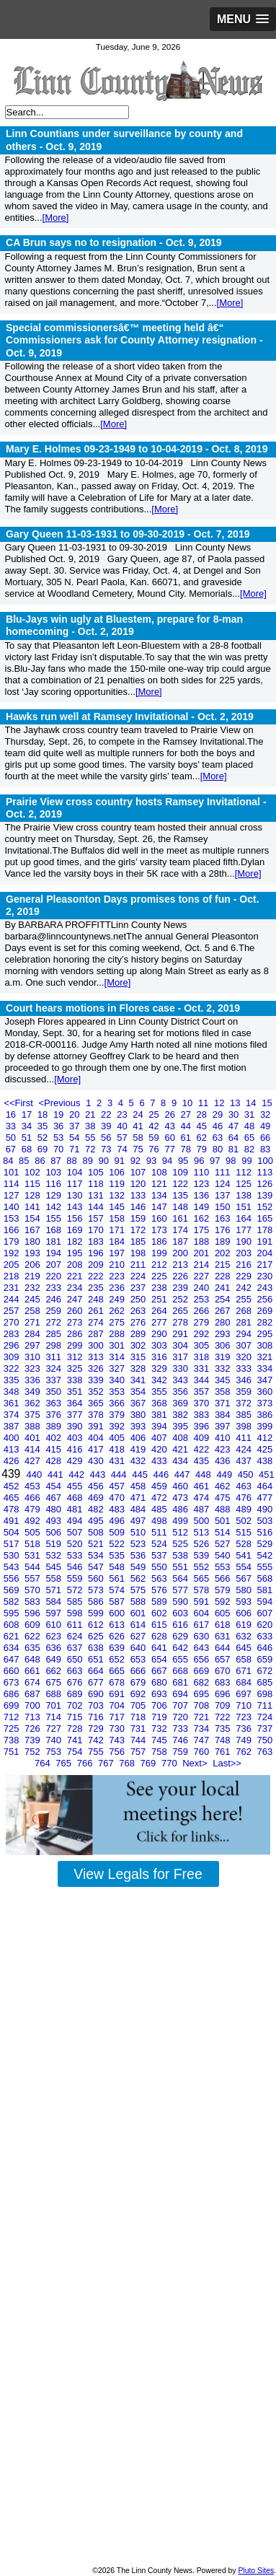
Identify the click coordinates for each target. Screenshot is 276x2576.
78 (187, 1149)
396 (203, 1426)
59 (154, 1137)
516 (265, 1532)
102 (34, 1172)
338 (76, 1380)
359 (245, 1391)
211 (139, 1264)
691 (118, 1693)
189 (224, 1241)
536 (139, 1555)
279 (203, 1322)
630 (203, 1636)
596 (34, 1613)
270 (13, 1322)
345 (224, 1380)
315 (139, 1356)
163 (224, 1218)
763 (265, 1751)
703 (97, 1705)
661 (34, 1670)
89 (88, 1160)
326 (97, 1368)
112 (245, 1172)
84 (9, 1160)
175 (203, 1230)
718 (139, 1717)
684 (245, 1682)
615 (160, 1624)
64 (234, 1137)
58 (139, 1137)
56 (107, 1137)
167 (34, 1230)
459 (160, 1486)
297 (34, 1345)
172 (139, 1230)
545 (54, 1566)
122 (181, 1183)
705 (139, 1705)
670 (224, 1670)
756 (118, 1751)
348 (13, 1391)
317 (181, 1356)
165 (265, 1218)
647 (13, 1659)
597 (54, 1613)
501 (224, 1520)
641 (160, 1647)
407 (160, 1437)
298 (54, 1345)
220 (54, 1276)
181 (54, 1241)
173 (160, 1230)
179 (13, 1241)
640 (139, 1647)
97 (216, 1160)
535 (118, 1555)
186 (160, 1241)
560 (97, 1578)
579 (224, 1590)
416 (76, 1449)
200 (181, 1253)
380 (139, 1414)
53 (59, 1137)
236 (118, 1287)
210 (118, 1264)
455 (76, 1486)
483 (118, 1509)
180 (34, 1241)
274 (97, 1322)
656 (203, 1659)
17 (28, 1114)
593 (245, 1601)
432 (139, 1460)
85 (25, 1160)
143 (76, 1206)
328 (139, 1368)
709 (224, 1705)
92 (136, 1160)
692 (139, 1693)
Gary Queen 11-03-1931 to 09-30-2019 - (128, 534)
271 (34, 1322)
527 (224, 1543)
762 (245, 1751)
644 (224, 1647)
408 (181, 1437)
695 (203, 1693)
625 (97, 1636)
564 (181, 1578)
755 (97, 1751)
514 (224, 1532)
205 (13, 1264)
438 (265, 1460)
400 (13, 1437)
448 (204, 1474)
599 (97, 1613)
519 (54, 1543)
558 (54, 1578)
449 (225, 1474)
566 (224, 1578)
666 (139, 1670)
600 (118, 1613)
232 (34, 1287)
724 (265, 1717)
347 (265, 1380)
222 (97, 1276)
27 (187, 1114)
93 (152, 1160)
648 (34, 1659)
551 (181, 1566)
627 (139, 1636)
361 (13, 1403)
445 (141, 1474)
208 (76, 1264)
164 (245, 1218)
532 (54, 1555)
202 (224, 1253)
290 (160, 1333)
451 (267, 1474)
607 (265, 1613)
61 (187, 1137)
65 (250, 1137)
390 (76, 1426)
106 (118, 1172)
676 (76, 1682)
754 (76, 1751)
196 (97, 1253)
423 (224, 1449)
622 (34, 1636)
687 (34, 1693)
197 (118, 1253)
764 (44, 1763)
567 (245, 1578)
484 (139, 1509)
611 (76, 1624)
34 (28, 1126)
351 (76, 1391)
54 (75, 1137)
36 (59, 1126)
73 (107, 1149)
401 (34, 1437)
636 (54, 1647)
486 (181, 1509)
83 (265, 1149)
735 (224, 1728)
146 (139, 1206)
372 (245, 1403)
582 (13, 1601)
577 (181, 1590)
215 (224, 1264)
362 (34, 1403)
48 (250, 1126)
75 (139, 1149)
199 (160, 1253)
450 (247, 1474)
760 (203, 1751)
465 (13, 1497)
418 (118, 1449)
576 (160, 1590)
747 (203, 1740)
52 (43, 1137)
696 (224, 1693)
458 (139, 1486)
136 (203, 1195)
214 (203, 1264)
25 (154, 1114)
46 (219, 1126)
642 (181, 1647)
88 (72, 1160)
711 (265, 1705)
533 (76, 1555)
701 (54, 1705)
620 (265, 1624)
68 (28, 1149)
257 (13, 1310)
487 (203, 1509)
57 (123, 1137)
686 (13, 1693)
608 (13, 1624)
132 (118, 1195)
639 (118, 1647)
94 (168, 1160)
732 (160, 1728)
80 (219, 1149)
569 (13, 1590)
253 (203, 1299)
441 (57, 1474)
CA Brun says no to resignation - (114, 242)
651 (97, 1659)
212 (160, 1264)
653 (139, 1659)
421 (181, 1449)
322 (13, 1368)
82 (250, 1149)
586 (97, 1601)
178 (265, 1230)
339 (97, 1380)
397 (224, 1426)
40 (123, 1126)
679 (139, 1682)
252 (181, 1299)
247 (76, 1299)
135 (181, 1195)
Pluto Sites (256, 2571)
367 (139, 1403)
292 (203, 1333)
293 (224, 1333)
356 (181, 1391)
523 (139, 1543)
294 (245, 1333)
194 (54, 1253)
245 (34, 1299)
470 (118, 1497)
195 (76, 1253)
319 (224, 1356)
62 (203, 1137)
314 (118, 1356)
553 (224, 1566)
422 (203, 1449)
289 (139, 1333)
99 (247, 1160)
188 (203, 1241)
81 (234, 1149)
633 (265, 1636)
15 (267, 1103)
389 (54, 1426)
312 (76, 1356)
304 (181, 1345)
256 (265, 1299)
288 (118, 1333)
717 (118, 1717)
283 (13, 1333)
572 (76, 1590)
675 (54, 1682)
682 (203, 1682)
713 (34, 1717)
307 (245, 1345)
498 (160, 1520)
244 (13, 1299)
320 (245, 1356)
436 (224, 1460)
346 (245, 1380)
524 (160, 1543)
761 (224, 1751)
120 (139, 1183)
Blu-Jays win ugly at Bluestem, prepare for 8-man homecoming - (124, 625)
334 (265, 1368)
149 (203, 1206)
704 (118, 1705)
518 (34, 1543)
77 (170, 1149)
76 (154, 1149)
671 (245, 1670)
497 (139, 1520)
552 (203, 1566)
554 (245, 1566)
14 (252, 1103)
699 (13, 1705)
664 (97, 1670)
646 (265, 1647)
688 (54, 1693)
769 (150, 1763)
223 (118, 1276)
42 (154, 1126)
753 (54, 1751)
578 (203, 1590)
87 (56, 1160)
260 (76, 1310)
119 (118, 1183)
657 (224, 1659)
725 (13, 1728)
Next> (196, 1763)
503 (265, 1520)
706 (160, 1705)
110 (203, 1172)
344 (203, 1380)
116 (54, 1183)
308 (265, 1345)
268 (245, 1310)
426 (13, 1460)
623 (54, 1636)
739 (34, 1740)
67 (12, 1149)
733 (181, 1728)
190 (245, 1241)
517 (13, 1543)
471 (139, 1497)
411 (245, 1437)
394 (160, 1426)
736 (245, 1728)
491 (13, 1520)
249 (118, 1299)
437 (245, 1460)
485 (160, 1509)
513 (203, 1532)
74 (123, 1149)
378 (97, 1414)
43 (170, 1126)
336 (34, 1380)
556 (13, 1578)
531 (34, 1555)
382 (181, 1414)
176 (224, 1230)
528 (245, 1543)
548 (118, 1566)
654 (160, 1659)
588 (139, 1601)
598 (76, 1613)
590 (181, 1601)
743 (118, 1740)
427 (34, 1460)
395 (181, 1426)
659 (265, 1659)
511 (160, 1532)
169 (76, 1230)
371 (224, 1403)
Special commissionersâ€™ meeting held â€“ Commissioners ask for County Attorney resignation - (134, 340)
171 (118, 1230)
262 (118, 1310)
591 (203, 1601)
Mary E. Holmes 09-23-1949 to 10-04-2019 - (136, 449)
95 (184, 1160)
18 (43, 1114)
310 (34, 1356)
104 (76, 1172)
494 (76, 1520)
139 (265, 1195)
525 (181, 1543)
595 (13, 1613)
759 (181, 1751)
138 (245, 1195)
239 (181, 1287)
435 (203, 1460)
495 (97, 1520)
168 (54, 1230)
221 (76, 1276)
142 (54, 1206)
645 (245, 1647)
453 (34, 1486)
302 (139, 1345)
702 (76, 1705)
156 (76, 1218)
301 (118, 1345)
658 (245, 1659)
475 (224, 1497)
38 (91, 1126)
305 (203, 1345)
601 (139, 1613)
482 (97, 1509)
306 (224, 1345)
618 (224, 1624)
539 (203, 1555)
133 (139, 1195)
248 (97, 1299)
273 (76, 1322)
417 (97, 1449)
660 (13, 1670)
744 (139, 1740)
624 (76, 1636)
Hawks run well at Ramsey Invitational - (130, 716)
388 (34, 1426)
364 (76, 1403)
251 (160, 1299)
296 (13, 1345)
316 (160, 1356)
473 (181, 1497)
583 (34, 1601)
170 (97, 1230)
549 (139, 1566)
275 (118, 1322)
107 (139, 1172)
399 (265, 1426)
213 (181, 1264)
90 (104, 1160)
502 (245, 1520)
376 (54, 1414)
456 (97, 1486)
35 (43, 1126)
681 (181, 1682)
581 (265, 1590)
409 (203, 1437)
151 (245, 1206)
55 (91, 1137)
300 (97, 1345)
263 (139, 1310)
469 (97, 1497)
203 (245, 1253)
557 (34, 1578)
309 (13, 1356)
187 (181, 1241)
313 (97, 1356)
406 (139, 1437)
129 (54, 1195)
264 (160, 1310)
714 (54, 1717)
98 (232, 1160)
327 (118, 1368)
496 (118, 1520)
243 (265, 1287)
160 (160, 1218)
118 (97, 1183)
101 (13, 1172)
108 (160, 1172)
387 (13, 1426)
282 (265, 1322)
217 (265, 1264)
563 (160, 1578)
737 (265, 1728)
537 (160, 1555)
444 (120, 1474)
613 (118, 1624)
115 (34, 1183)
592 (224, 1601)
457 (118, 1486)
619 (245, 1624)
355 (160, 1391)
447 (183, 1474)
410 (224, 1437)
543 (13, 1566)
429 (76, 1460)
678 (118, 1682)
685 (265, 1682)
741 (76, 1740)
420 (160, 1449)
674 (34, 1682)
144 (97, 1206)
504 (13, 1532)
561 (118, 1578)
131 (97, 1195)
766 (86, 1763)
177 (245, 1230)
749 (245, 1740)
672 (265, 1670)
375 (34, 1414)
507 (76, 1532)
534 (97, 1555)
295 (265, 1333)
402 (54, 1437)
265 (181, 1310)
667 (160, 1670)
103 (54, 1172)
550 (160, 1566)
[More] (56, 217)
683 (224, 1682)
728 (76, 1728)
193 (34, 1253)
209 (97, 1264)
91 (121, 1160)
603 (181, 1613)
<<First (19, 1103)
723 (245, 1717)
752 (34, 1751)
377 (76, 1414)
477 (265, 1497)
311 (54, 1356)
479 (34, 1509)
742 (97, 1740)
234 (76, 1287)
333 (245, 1368)
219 (34, 1276)
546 (76, 1566)
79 (203, 1149)
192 (13, 1253)
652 (118, 1659)
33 (12, 1126)
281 (245, 1322)
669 (203, 1670)
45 (203, 1126)
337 (54, 1380)
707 (181, 1705)
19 (59, 1114)
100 (265, 1160)
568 (265, 1578)
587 (118, 1601)
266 (203, 1310)
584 (54, 1601)
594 (265, 1601)
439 (12, 1474)
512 (181, 1532)
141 (34, 1206)
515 (245, 1532)
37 (75, 1126)
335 (13, 1380)
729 (97, 1728)
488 (224, 1509)
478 (13, 1509)
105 (97, 1172)
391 (97, 1426)
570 (34, 1590)
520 (76, 1543)
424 (245, 1449)
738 (13, 1740)
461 (203, 1486)
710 (245, 1705)
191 (265, 1241)
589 (160, 1601)
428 (54, 1460)
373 (265, 1403)
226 (181, 1276)
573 (97, 1590)
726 (34, 1728)
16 (12, 1114)
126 (265, 1183)
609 (34, 1624)
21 (91, 1114)
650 (76, 1659)
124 (224, 1183)
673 (13, 1682)
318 (203, 1356)
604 (203, 1613)
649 (54, 1659)
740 (54, 1740)
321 (265, 1356)
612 (97, 1624)
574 (118, 1590)
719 (160, 1717)
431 (118, 1460)
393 (139, 1426)
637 (76, 1647)
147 (160, 1206)
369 (181, 1403)
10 (188, 1103)
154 (34, 1218)
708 (203, 1705)
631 (224, 1636)
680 (160, 1682)
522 (118, 1543)
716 (97, 1717)
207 (54, 1264)
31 (250, 1114)
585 (76, 1601)
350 (54, 1391)
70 (59, 1149)
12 (220, 1103)
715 (76, 1717)
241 (224, 1287)
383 (203, 1414)
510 (139, 1532)
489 (245, 1509)
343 (181, 1380)
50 (12, 1137)
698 (265, 1693)
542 (265, 1555)
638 (97, 1647)
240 (203, 1287)
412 (265, 1437)
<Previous (60, 1103)
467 (54, 1497)
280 (224, 1322)
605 (224, 1613)
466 (34, 1497)
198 (139, 1253)
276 (139, 1322)
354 (139, 1391)
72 (91, 1149)
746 (181, 1740)
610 (54, 1624)
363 (54, 1403)
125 (245, 1183)
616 (181, 1624)
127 (13, 1195)
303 (160, 1345)
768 (128, 1763)
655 (181, 1659)
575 (139, 1590)
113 (265, 1172)
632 (245, 1636)
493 (54, 1520)
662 (54, 1670)
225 (160, 1276)
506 (54, 1532)
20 (75, 1114)
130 (76, 1195)
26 (170, 1114)
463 (245, 1486)
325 (76, 1368)
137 (224, 1195)
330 (181, 1368)
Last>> (227, 1763)
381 (160, 1414)
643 (203, 1647)
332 (224, 1368)
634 (13, 1647)
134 (160, 1195)
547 (97, 1566)
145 (118, 1206)
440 (36, 1474)
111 (224, 1172)
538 (181, 1555)
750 (265, 1740)
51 (28, 1137)
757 (139, 1751)
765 (64, 1763)
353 (118, 1391)
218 (13, 1276)
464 (265, 1486)
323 (34, 1368)
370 (203, 1403)
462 (224, 1486)
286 (76, 1333)
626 (118, 1636)
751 (13, 1751)
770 (170, 1763)
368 (160, 1403)
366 (118, 1403)
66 (265, 1137)
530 (13, 1555)
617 (203, 1624)
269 (265, 1310)
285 (54, 1333)
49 (265, 1126)
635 (34, 1647)
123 (203, 1183)
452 (13, 1486)
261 (97, 1310)
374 (13, 1414)
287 (97, 1333)
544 (34, 1566)
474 (203, 1497)
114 (13, 1183)
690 (97, 1693)
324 (54, 1368)
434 (181, 1460)
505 (34, 1532)
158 (118, 1218)
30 (234, 1114)
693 (160, 1693)
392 (118, 1426)
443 (99, 1474)
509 (118, 1532)
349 (34, 1391)
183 (97, 1241)
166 (13, 1230)
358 (224, 1391)
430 (97, 1460)
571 (54, 1590)
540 (224, 1555)
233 (54, 1287)
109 (181, 1172)
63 (219, 1137)
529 (265, 1543)
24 (139, 1114)
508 (97, 1532)
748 (224, 1740)
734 (203, 1728)
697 (245, 1693)
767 (107, 1763)
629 (181, 1636)
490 (265, 1509)
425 (265, 1449)
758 (160, 1751)
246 (54, 1299)
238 (160, 1287)
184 (118, 1241)
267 (224, 1310)
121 (160, 1183)
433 (160, 1460)
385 (245, 1414)
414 (34, 1449)
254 (224, 1299)
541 (245, 1555)
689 (76, 1693)
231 (13, 1287)
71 (75, 1149)
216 (245, 1264)
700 (34, 1705)
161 (181, 1218)
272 (54, 1322)
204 (265, 1253)
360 (265, 1391)
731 (139, 1728)
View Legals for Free (138, 1874)
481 (76, 1509)
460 (181, 1486)
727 (54, 1728)
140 (13, 1206)
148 (181, 1206)
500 (203, 1520)
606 (245, 1613)
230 (265, 1276)
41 (139, 1126)
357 (203, 1391)
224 (139, 1276)
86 (41, 1160)
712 (13, 1717)
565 (203, 1578)
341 (139, 1380)
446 (162, 1474)
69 (43, 1149)
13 (236, 1103)
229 (245, 1276)
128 (34, 1195)
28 (203, 1114)
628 (160, 1636)
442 (77, 1474)
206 (34, 1264)
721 (203, 1717)
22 (107, 1114)
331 (203, 1368)
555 (265, 1566)
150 (224, 1206)
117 (76, 1183)
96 (200, 1160)
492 (34, 1520)
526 (203, 1543)
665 (118, 1670)
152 (265, 1206)
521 (97, 1543)
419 (139, 1449)
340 (118, 1380)
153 (13, 1218)
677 (97, 1682)
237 (139, 1287)
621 (13, 1636)
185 (139, 1241)
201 (203, 1253)
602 (160, 1613)
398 (245, 1426)
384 (224, 1414)
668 (181, 1670)
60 (170, 1137)
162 (203, 1218)
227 (203, 1276)
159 (139, 1218)
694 (181, 1693)
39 (107, 1126)
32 (265, 1114)
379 (118, 1414)
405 (118, 1437)
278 (181, 1322)
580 (245, 1590)
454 (54, 1486)
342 (160, 1380)
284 (34, 1333)
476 (245, 1497)
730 (118, 1728)
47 (234, 1126)
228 (224, 1276)
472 (160, 1497)
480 (54, 1509)
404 (97, 1437)
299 (76, 1345)
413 (13, 1449)
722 (224, 1717)
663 (76, 1670)
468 (76, 1497)
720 (181, 1717)
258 (34, 1310)
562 (139, 1578)
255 (245, 1299)
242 (245, 1287)
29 (219, 1114)
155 (54, 1218)
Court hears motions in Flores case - (123, 1008)
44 (187, 1126)
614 (139, 1624)
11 (204, 1103)
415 (54, 1449)
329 (160, 1368)
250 (139, 1299)
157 (97, 1218)
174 (181, 1230)
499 (181, 1520)
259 (54, 1310)
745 (160, 1740)
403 (76, 1437)
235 (97, 1287)
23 (123, 1114)
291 (181, 1333)
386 (265, 1414)
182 (76, 1241)
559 (76, 1578)
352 (97, 1391)
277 (160, 1322)
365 (97, 1403)
